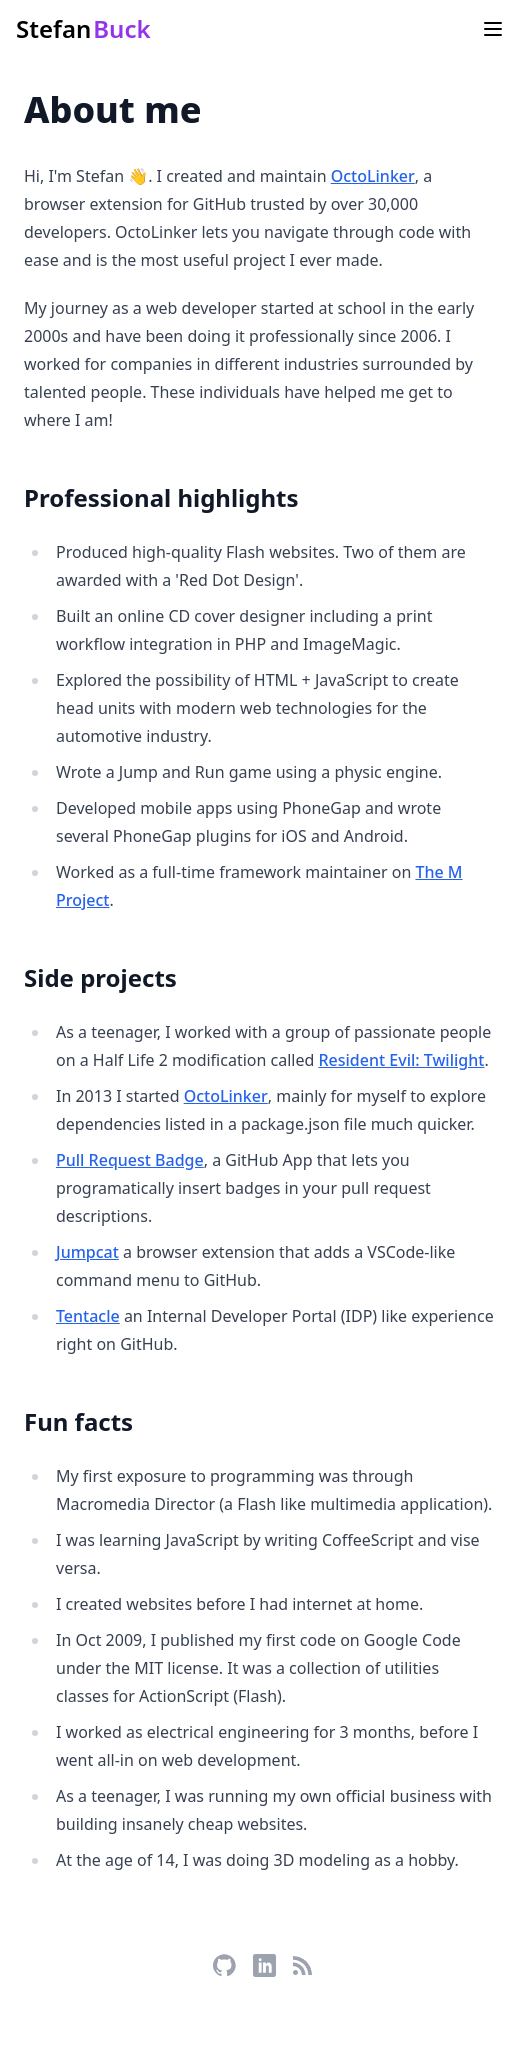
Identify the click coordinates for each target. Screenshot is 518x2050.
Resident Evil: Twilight (401, 1060)
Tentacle (88, 1316)
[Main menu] (493, 29)
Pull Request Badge (130, 1160)
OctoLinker (373, 176)
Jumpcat (87, 1252)
